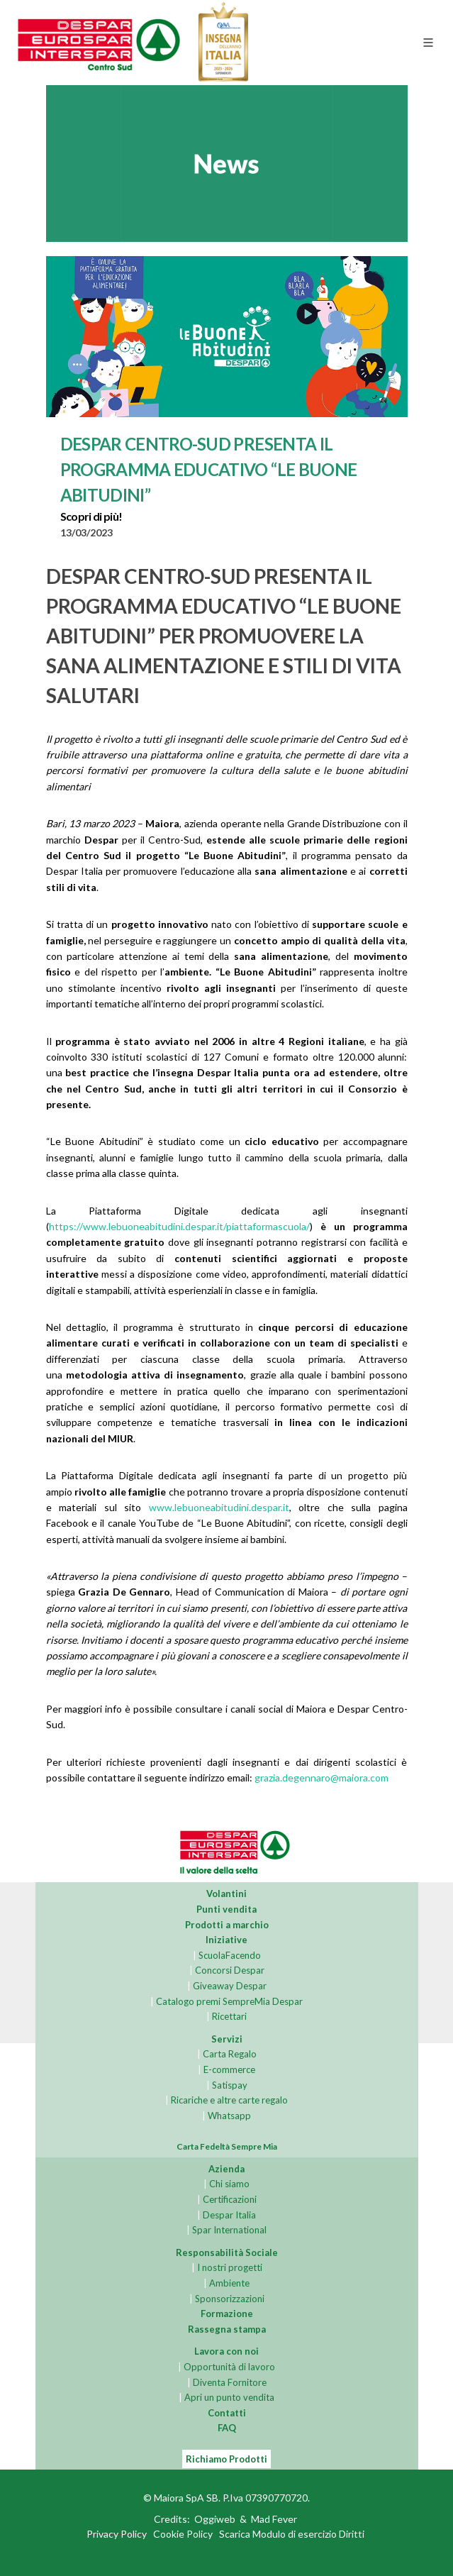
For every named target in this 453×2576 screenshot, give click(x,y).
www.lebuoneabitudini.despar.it (219, 1507)
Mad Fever (274, 2519)
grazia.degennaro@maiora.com (321, 1777)
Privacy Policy (116, 2534)
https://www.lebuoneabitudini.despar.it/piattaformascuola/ (179, 1226)
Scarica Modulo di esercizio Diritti (291, 2534)
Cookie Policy (183, 2534)
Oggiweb (214, 2519)
